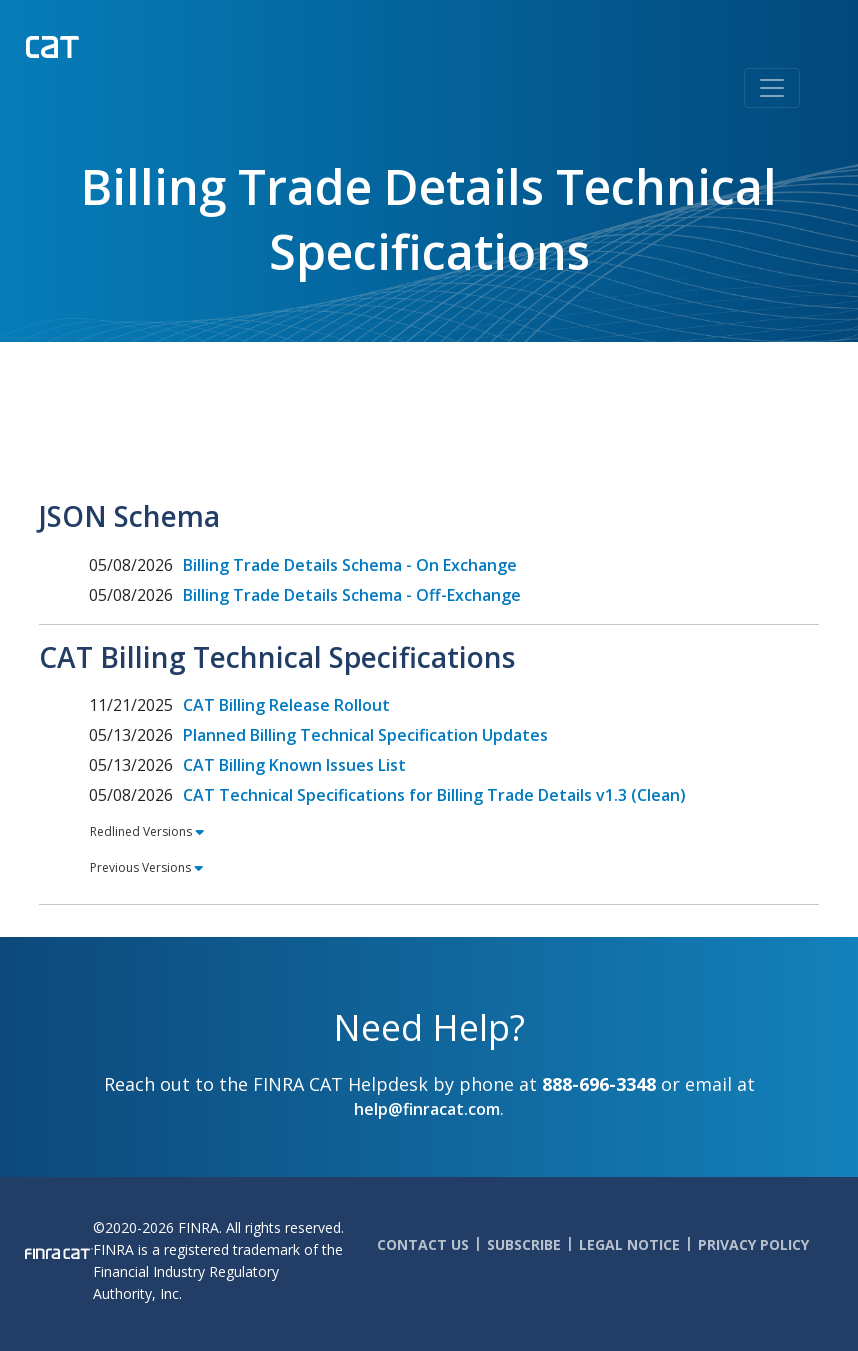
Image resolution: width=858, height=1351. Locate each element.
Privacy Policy (753, 1244)
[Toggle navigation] (772, 88)
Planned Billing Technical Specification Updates (365, 735)
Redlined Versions (141, 831)
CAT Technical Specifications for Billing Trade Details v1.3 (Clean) (434, 795)
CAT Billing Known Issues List (294, 765)
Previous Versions (141, 867)
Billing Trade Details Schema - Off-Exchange (352, 595)
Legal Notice (629, 1244)
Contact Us (423, 1244)
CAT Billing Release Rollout (286, 705)
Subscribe (524, 1244)
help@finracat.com (427, 1109)
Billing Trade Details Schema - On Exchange (350, 565)
